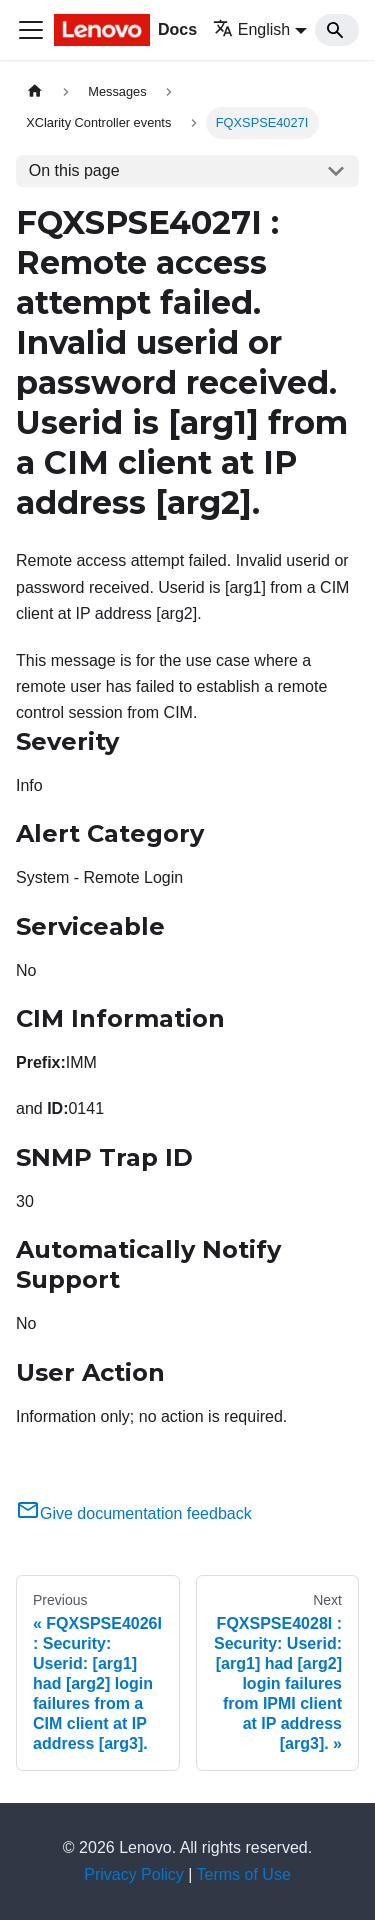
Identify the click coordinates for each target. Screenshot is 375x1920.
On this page (74, 170)
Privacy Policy (134, 1874)
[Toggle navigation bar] (31, 30)
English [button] (251, 29)
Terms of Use (244, 1874)
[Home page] (35, 91)
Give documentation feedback (134, 1513)
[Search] (337, 30)
